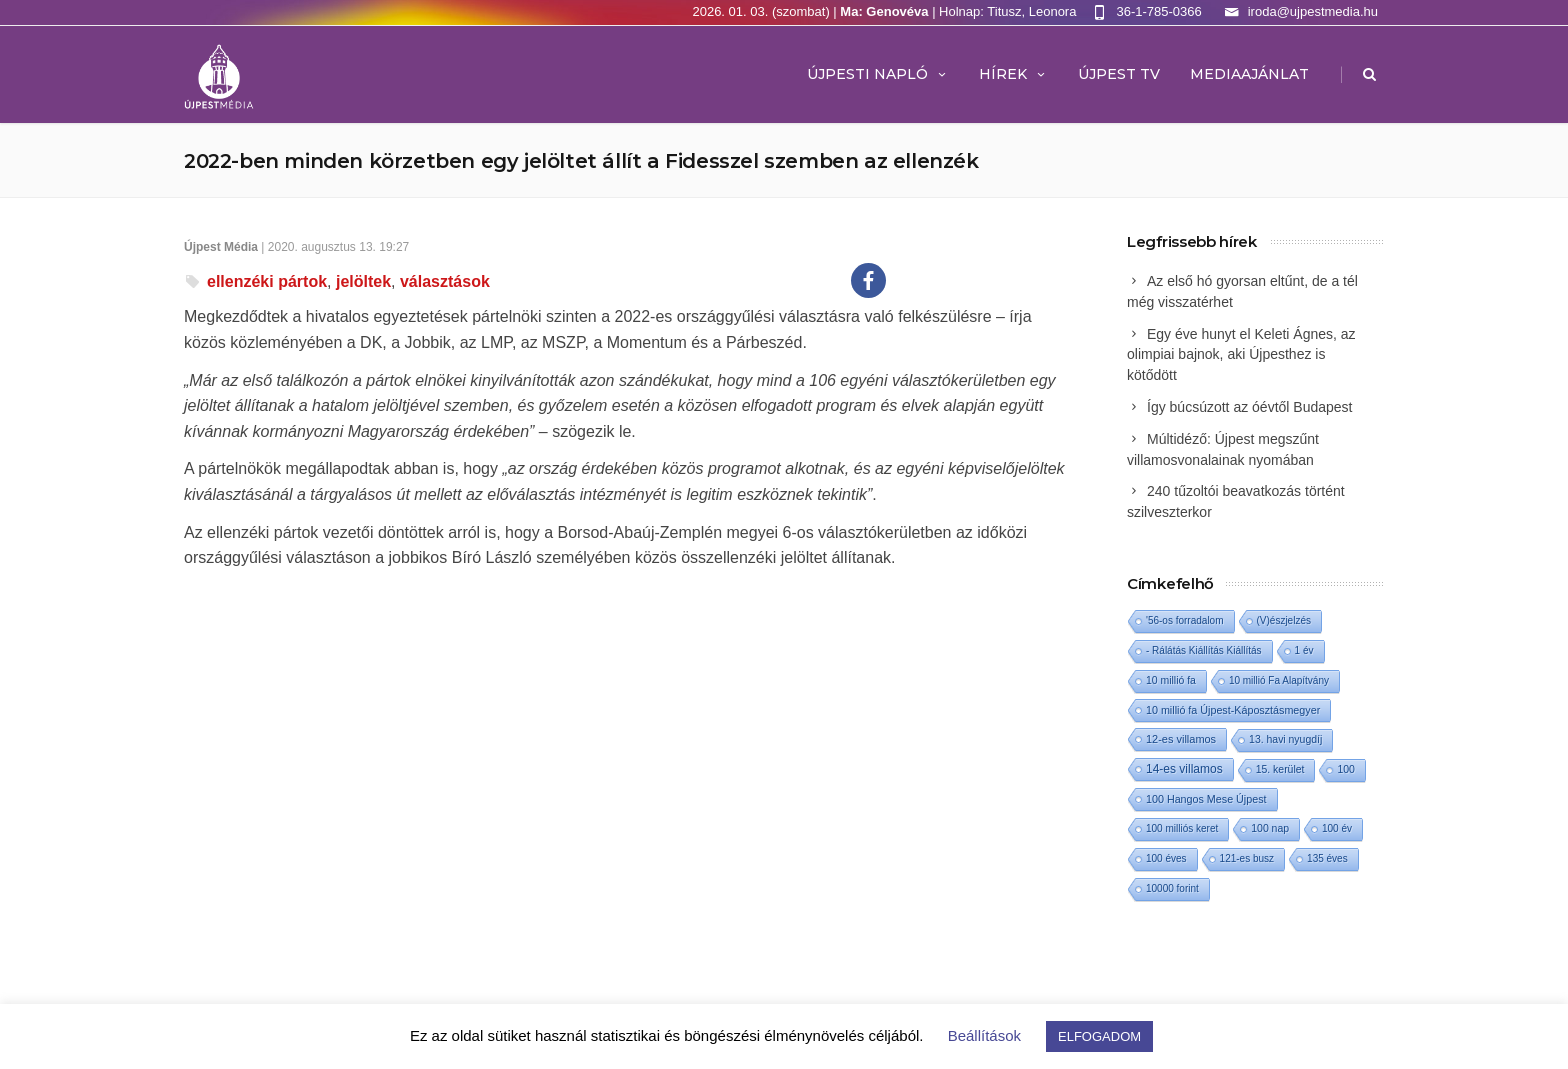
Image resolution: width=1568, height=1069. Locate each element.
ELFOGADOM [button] (1099, 1036)
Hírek (1013, 74)
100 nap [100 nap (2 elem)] (1270, 828)
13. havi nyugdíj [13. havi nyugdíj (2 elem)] (1285, 739)
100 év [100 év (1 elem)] (1337, 828)
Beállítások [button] (984, 1035)
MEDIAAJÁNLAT (1249, 74)
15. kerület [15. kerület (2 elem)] (1280, 769)
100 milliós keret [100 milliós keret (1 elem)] (1182, 828)
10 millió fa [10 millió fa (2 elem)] (1171, 680)
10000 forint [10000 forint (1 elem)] (1172, 888)
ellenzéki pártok (267, 281)
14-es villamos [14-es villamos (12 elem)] (1184, 769)
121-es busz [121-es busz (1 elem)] (1247, 858)
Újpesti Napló (878, 74)
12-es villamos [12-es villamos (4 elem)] (1181, 739)
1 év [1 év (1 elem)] (1304, 650)
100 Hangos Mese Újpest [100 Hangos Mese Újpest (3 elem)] (1206, 799)
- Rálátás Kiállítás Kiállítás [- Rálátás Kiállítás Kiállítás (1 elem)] (1204, 650)
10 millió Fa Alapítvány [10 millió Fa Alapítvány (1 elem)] (1279, 680)
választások (445, 281)
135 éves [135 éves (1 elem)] (1327, 858)
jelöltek (363, 281)
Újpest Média (221, 247)
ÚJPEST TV (1119, 74)
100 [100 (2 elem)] (1345, 769)
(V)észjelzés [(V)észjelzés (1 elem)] (1284, 620)
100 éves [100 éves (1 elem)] (1166, 858)
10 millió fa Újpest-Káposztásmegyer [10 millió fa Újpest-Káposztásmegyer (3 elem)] (1233, 710)
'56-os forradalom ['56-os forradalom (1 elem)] (1185, 620)
